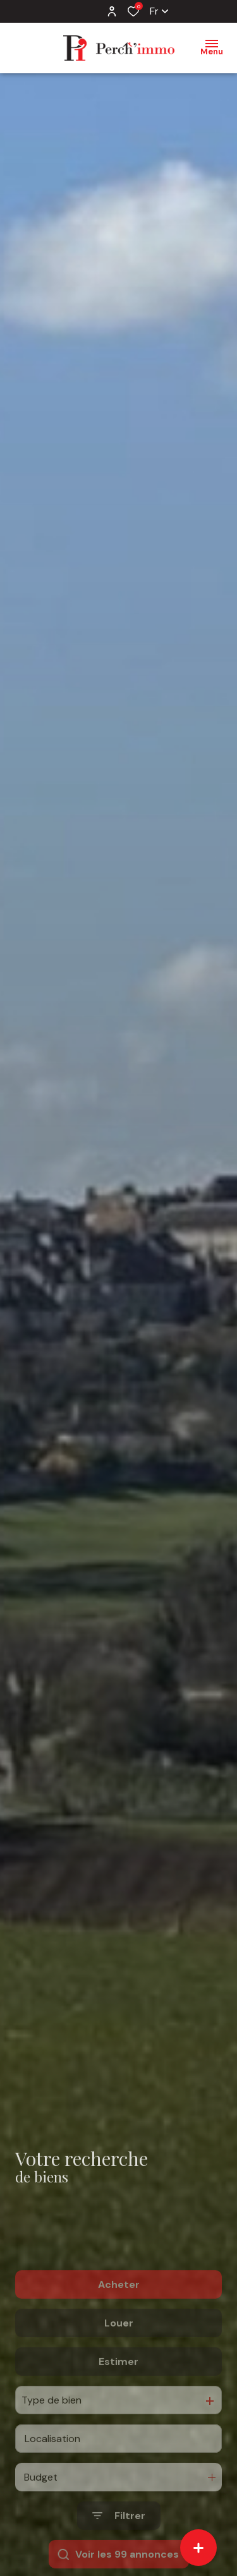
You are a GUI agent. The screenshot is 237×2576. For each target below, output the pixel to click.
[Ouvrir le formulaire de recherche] (119, 2556)
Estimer (118, 2401)
